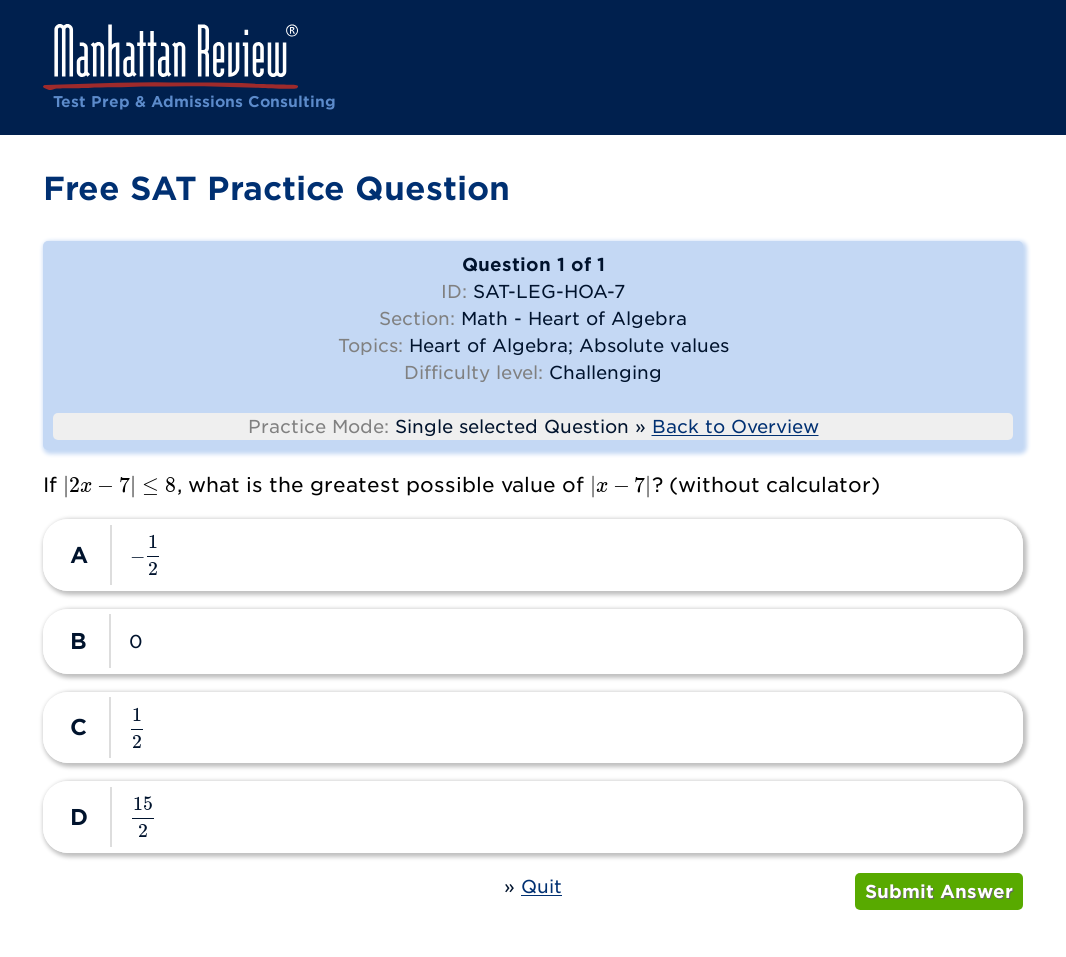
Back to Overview (735, 426)
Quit (541, 886)
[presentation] (120, 484)
